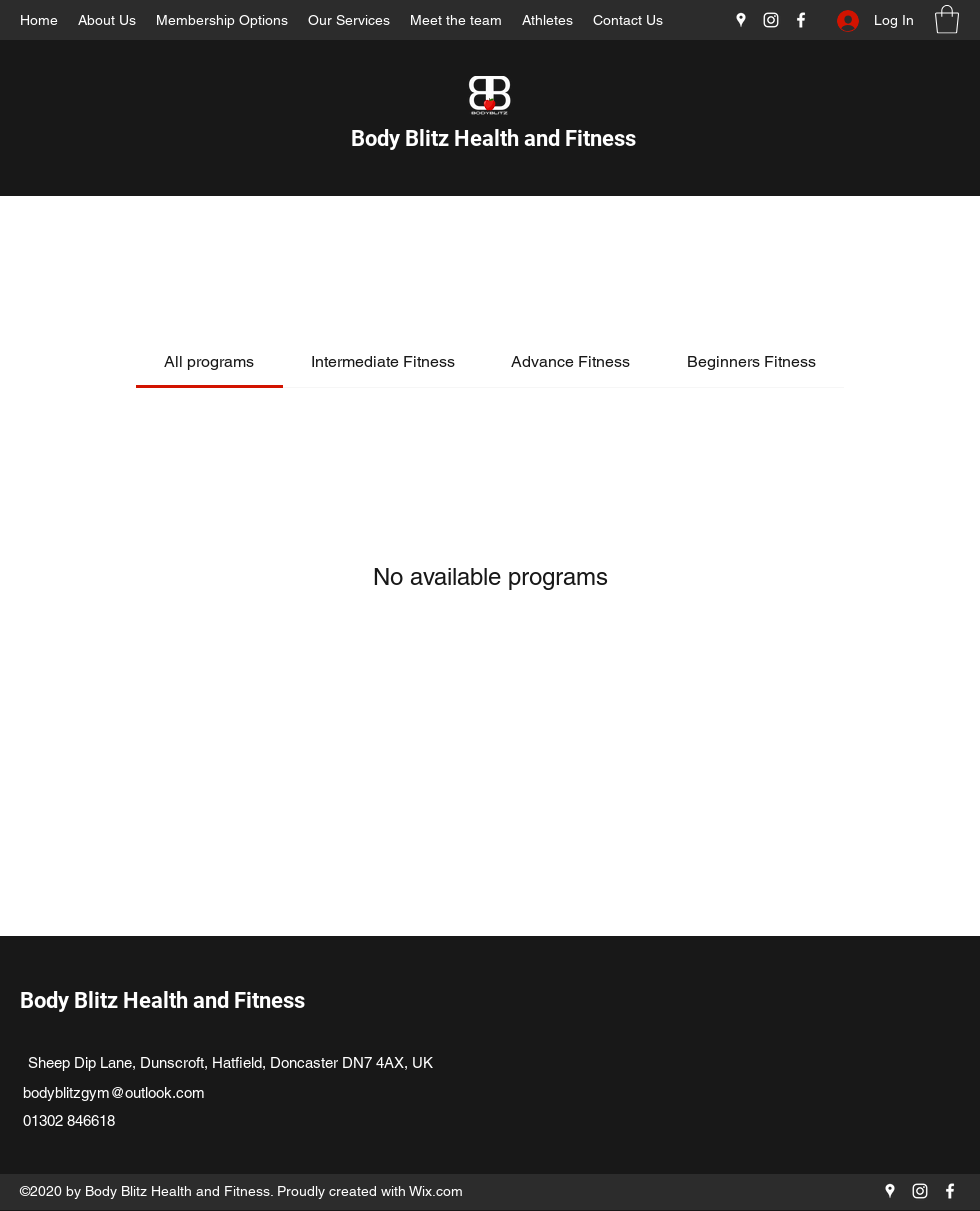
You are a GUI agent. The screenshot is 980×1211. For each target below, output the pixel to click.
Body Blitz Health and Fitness (493, 138)
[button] (947, 19)
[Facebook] (801, 20)
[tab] (209, 362)
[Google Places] (741, 20)
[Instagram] (771, 20)
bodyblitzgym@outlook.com (114, 1092)
